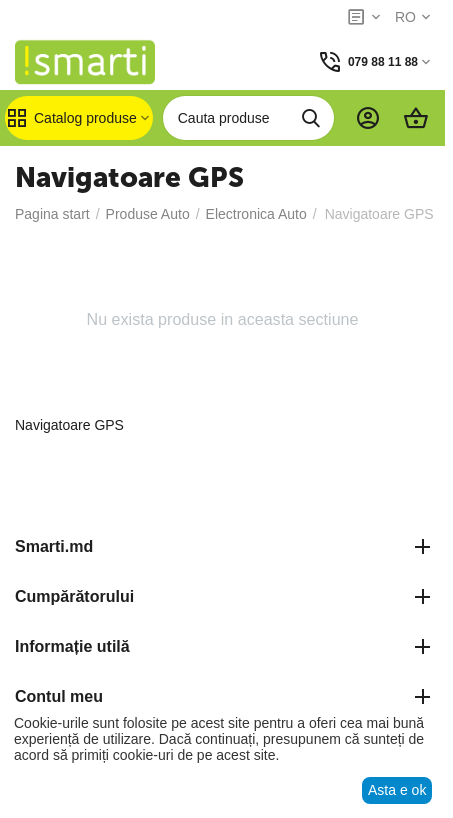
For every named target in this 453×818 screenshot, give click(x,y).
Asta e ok (397, 790)
